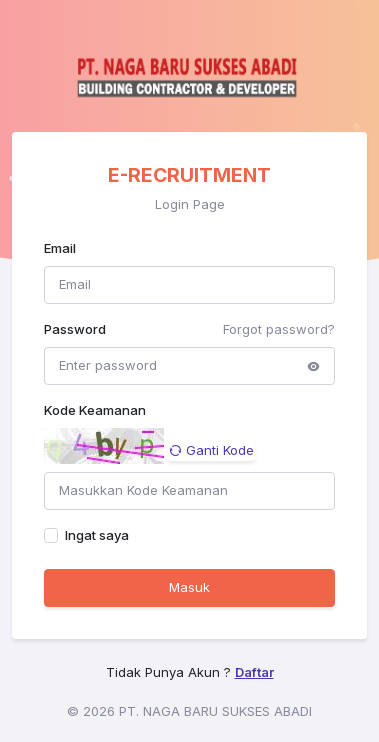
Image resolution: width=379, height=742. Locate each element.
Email (60, 248)
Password (75, 329)
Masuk (189, 587)
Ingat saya (97, 535)
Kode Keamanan (95, 410)
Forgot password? (279, 329)
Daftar (254, 672)
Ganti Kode (211, 450)
